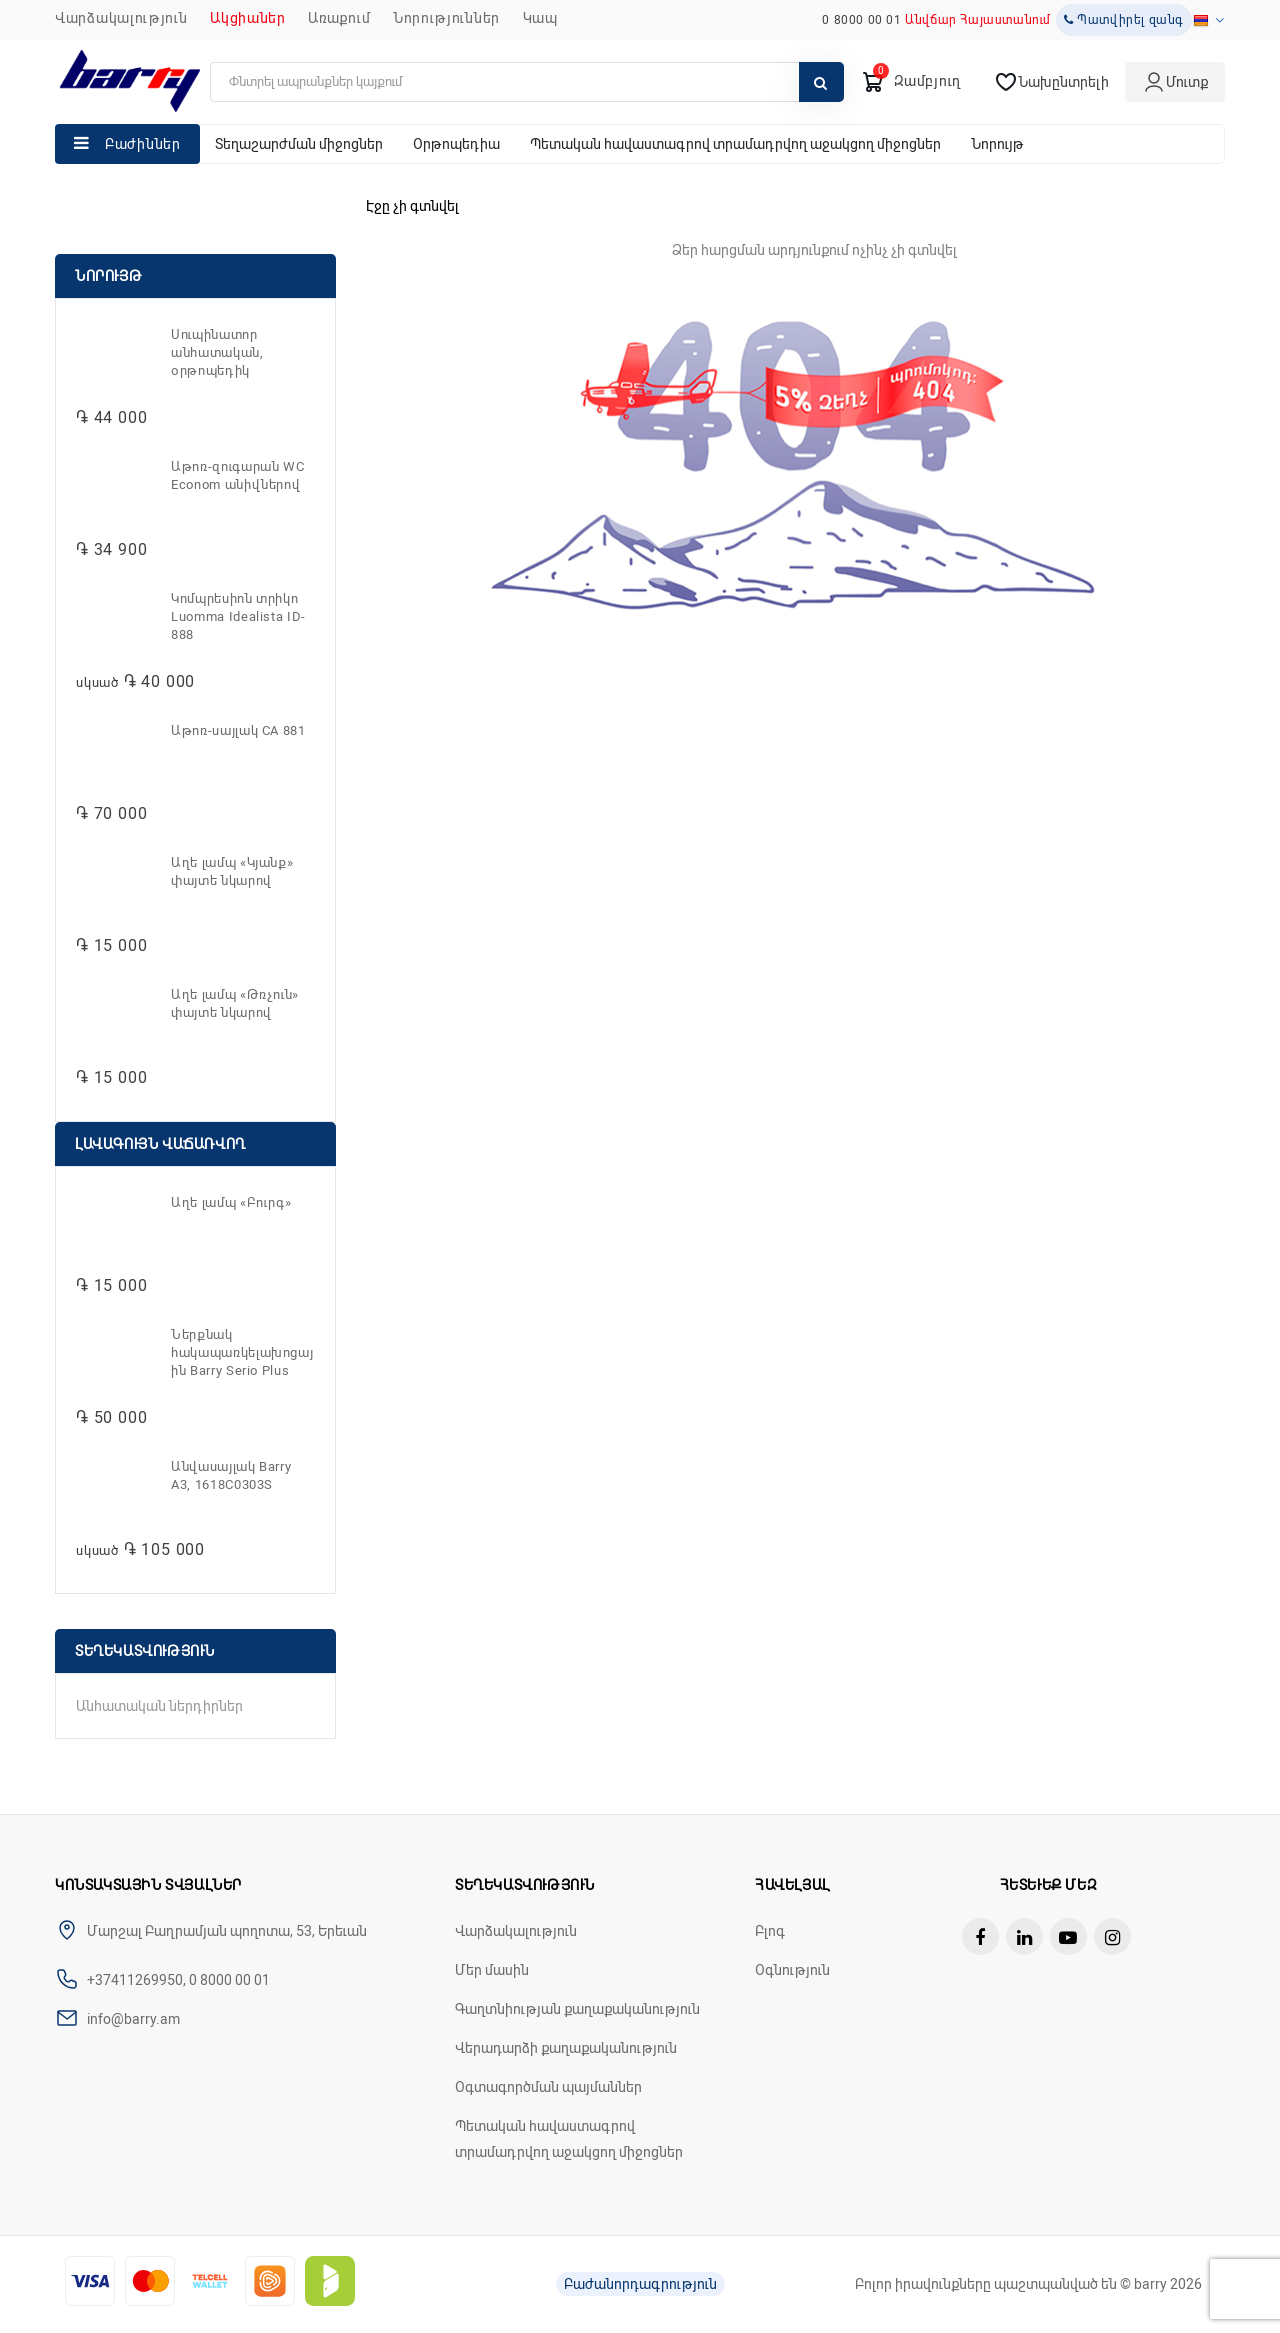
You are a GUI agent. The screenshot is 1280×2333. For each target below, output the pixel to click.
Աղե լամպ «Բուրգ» (231, 1202)
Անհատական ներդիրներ (159, 1706)
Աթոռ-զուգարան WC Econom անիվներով (237, 475)
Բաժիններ (143, 144)
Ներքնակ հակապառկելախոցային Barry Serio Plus (242, 1352)
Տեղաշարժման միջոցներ (299, 144)
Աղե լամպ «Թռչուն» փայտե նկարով (235, 1003)
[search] (527, 82)
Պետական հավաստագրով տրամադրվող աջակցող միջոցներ (735, 144)
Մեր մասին (492, 1970)
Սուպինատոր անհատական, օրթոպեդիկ (217, 352)
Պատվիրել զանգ (1124, 20)
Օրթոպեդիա (456, 144)
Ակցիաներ (248, 18)
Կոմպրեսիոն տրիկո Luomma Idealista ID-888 (238, 616)
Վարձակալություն (121, 18)
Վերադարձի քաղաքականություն (566, 2048)
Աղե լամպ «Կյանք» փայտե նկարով (232, 871)
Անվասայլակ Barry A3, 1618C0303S (231, 1475)
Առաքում (339, 18)
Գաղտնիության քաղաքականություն (577, 2009)
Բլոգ (770, 1931)
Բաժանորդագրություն (640, 2284)
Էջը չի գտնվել (412, 206)
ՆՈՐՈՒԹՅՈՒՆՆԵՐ (446, 18)
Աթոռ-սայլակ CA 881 (238, 730)
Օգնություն (792, 1970)
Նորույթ (997, 144)
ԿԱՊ (540, 18)
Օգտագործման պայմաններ (548, 2087)
